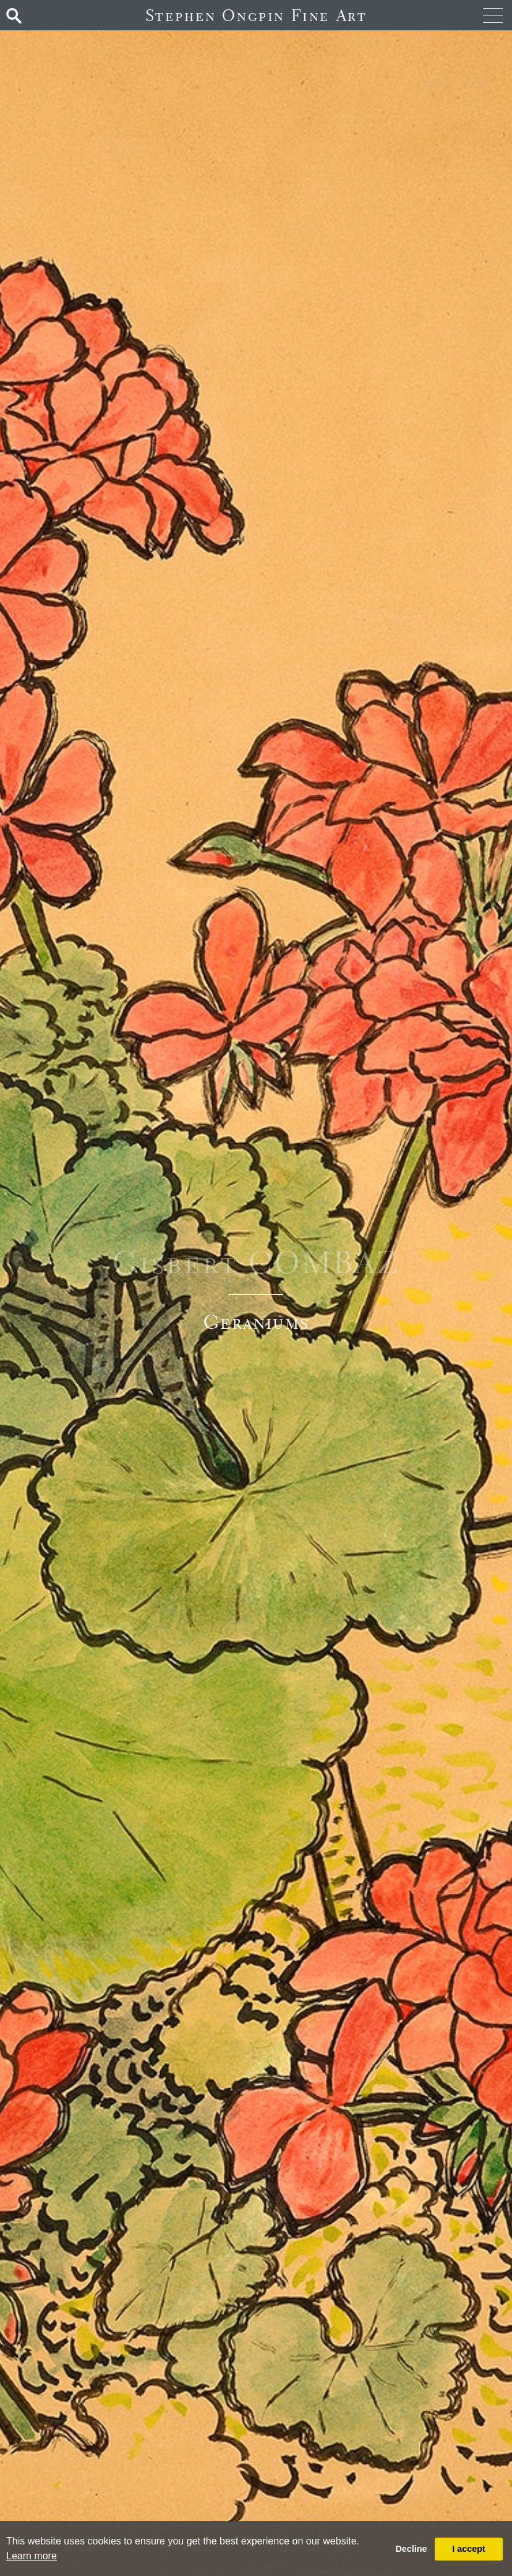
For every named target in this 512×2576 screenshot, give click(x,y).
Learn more (31, 2556)
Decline (411, 2549)
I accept (468, 2549)
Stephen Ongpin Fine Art (256, 15)
